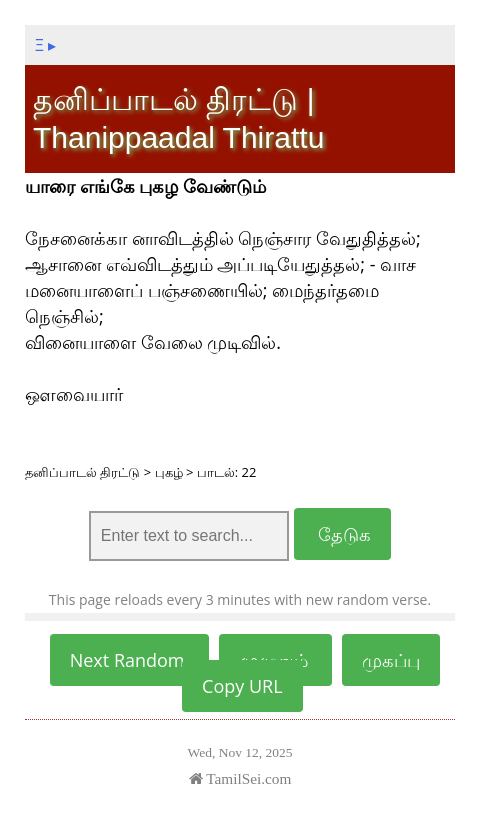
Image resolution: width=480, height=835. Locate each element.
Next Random (130, 660)
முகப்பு (391, 660)
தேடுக (343, 534)
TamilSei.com (240, 778)
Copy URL (242, 686)
